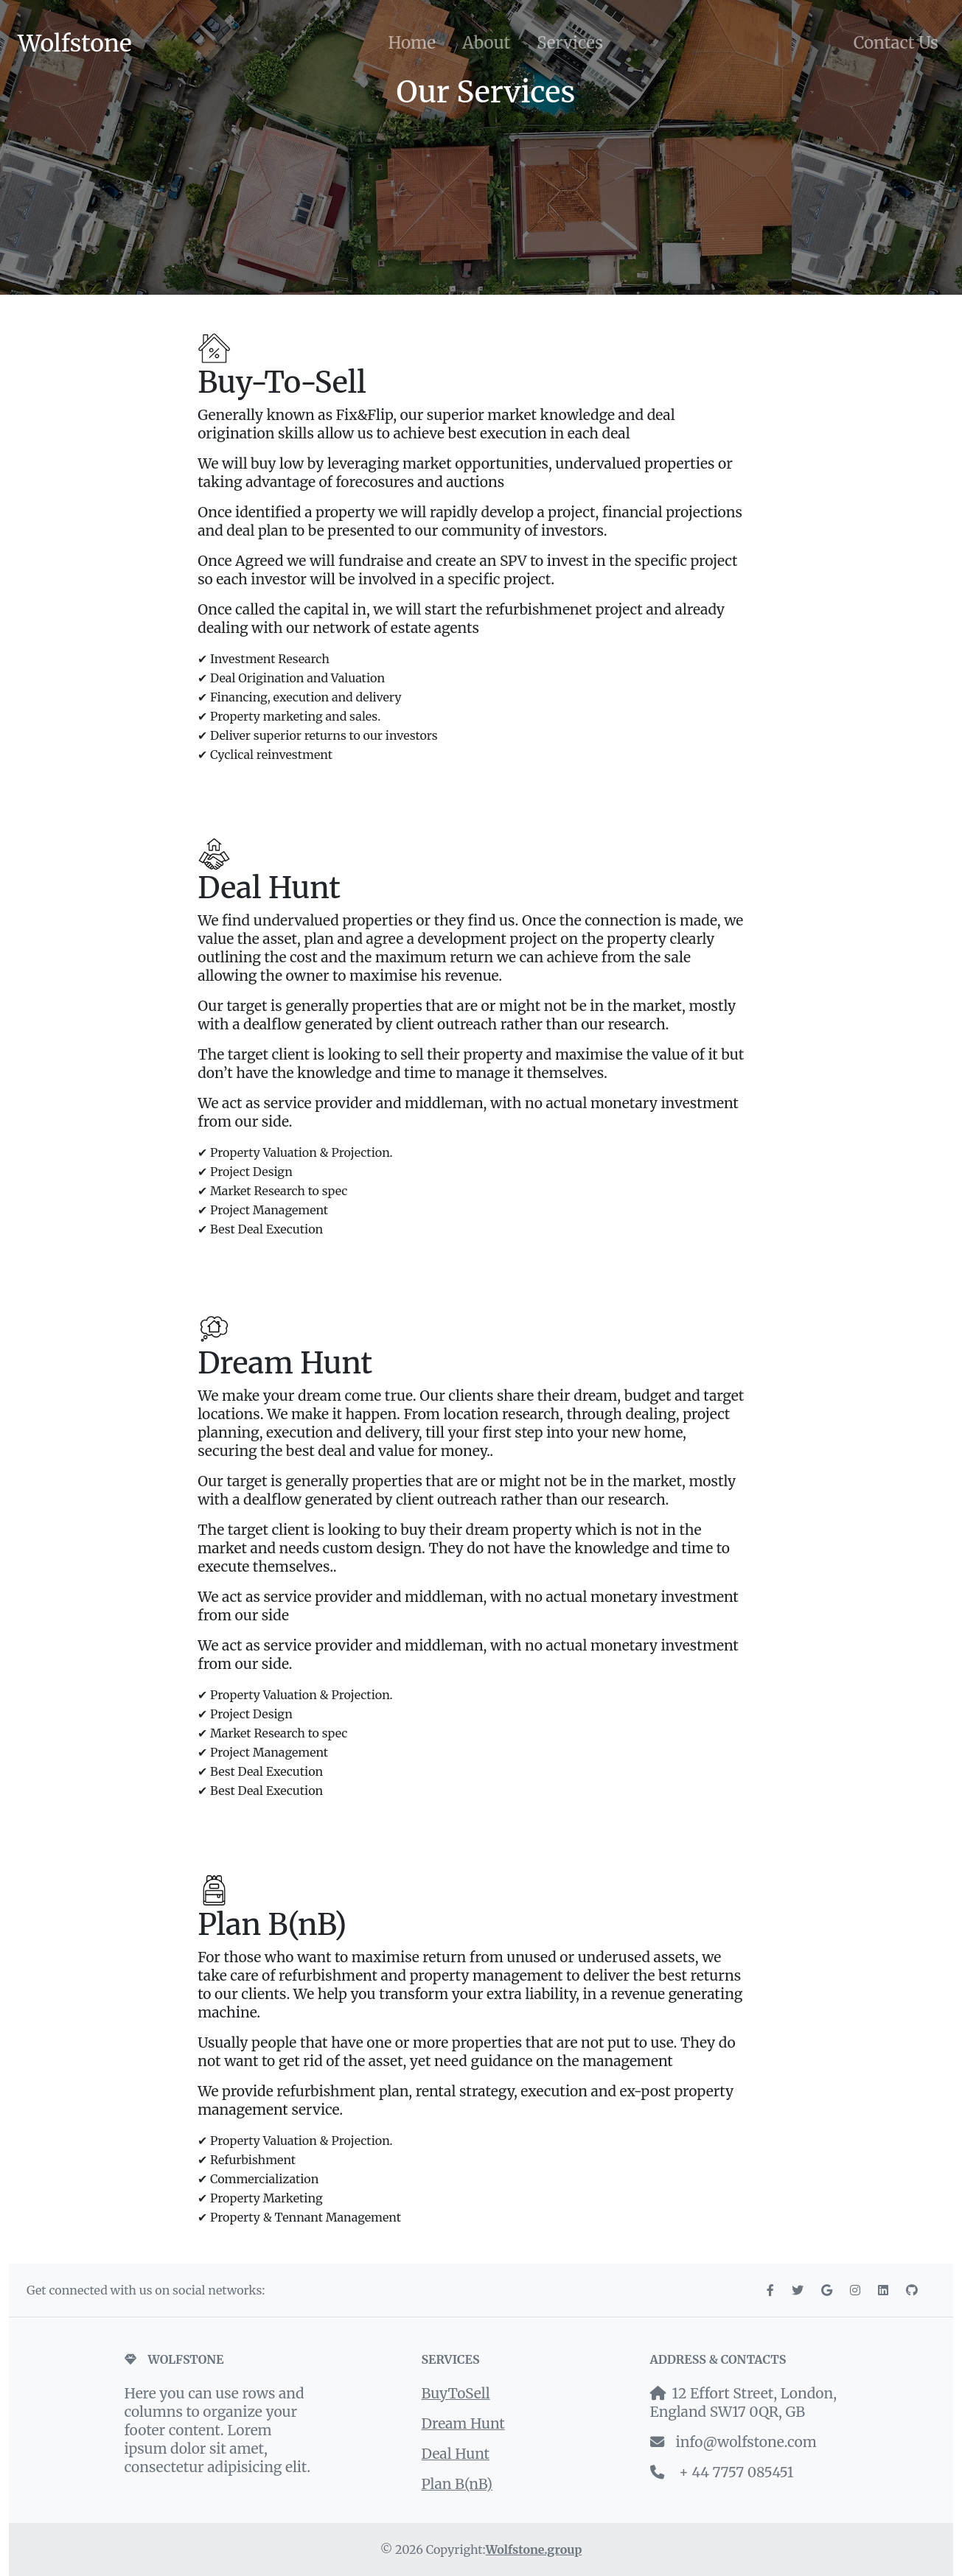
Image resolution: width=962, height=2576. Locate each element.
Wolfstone (75, 43)
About (486, 42)
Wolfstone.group (534, 2549)
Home (412, 42)
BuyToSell (456, 2393)
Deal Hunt (456, 2454)
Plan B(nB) (457, 2484)
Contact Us (896, 42)
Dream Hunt (463, 2423)
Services (570, 42)
